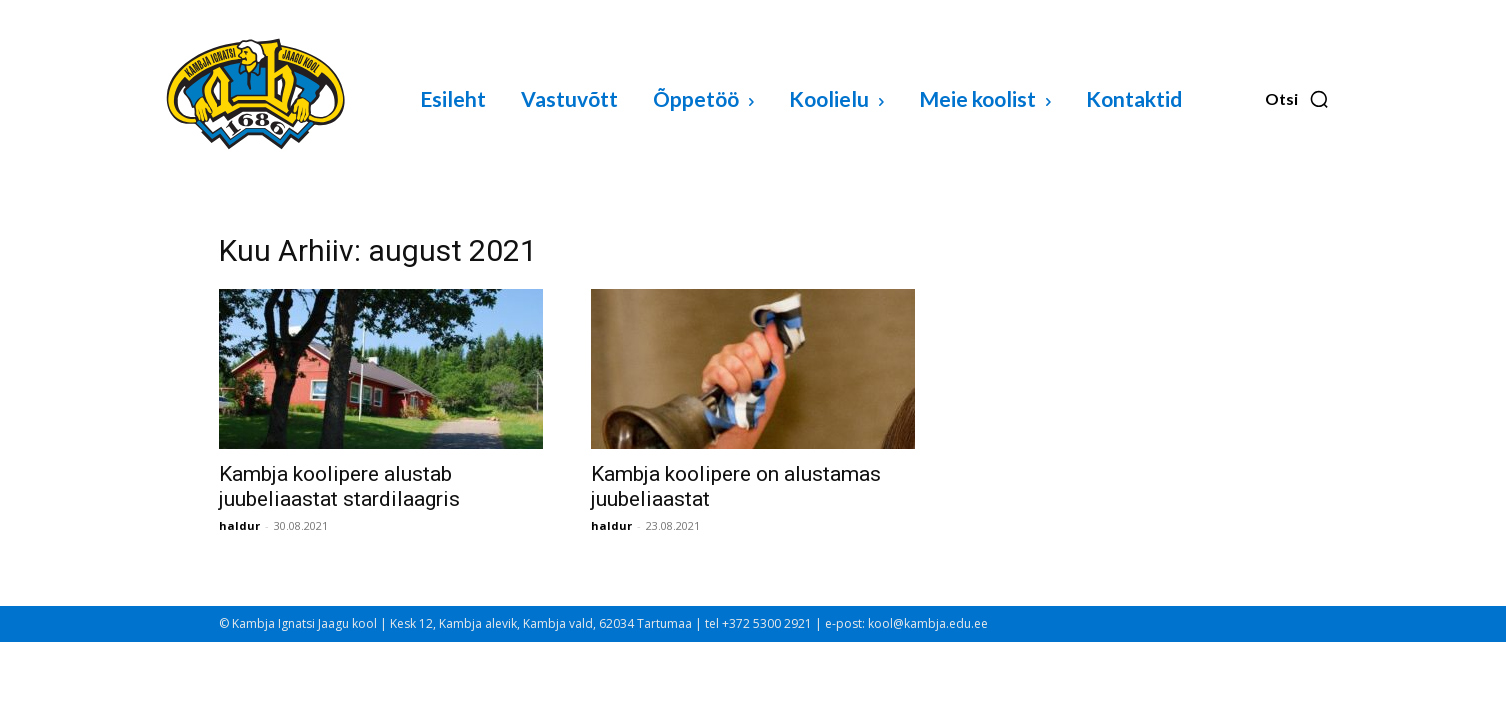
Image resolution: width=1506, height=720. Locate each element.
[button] (1297, 99)
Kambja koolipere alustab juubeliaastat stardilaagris (339, 486)
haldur (239, 525)
